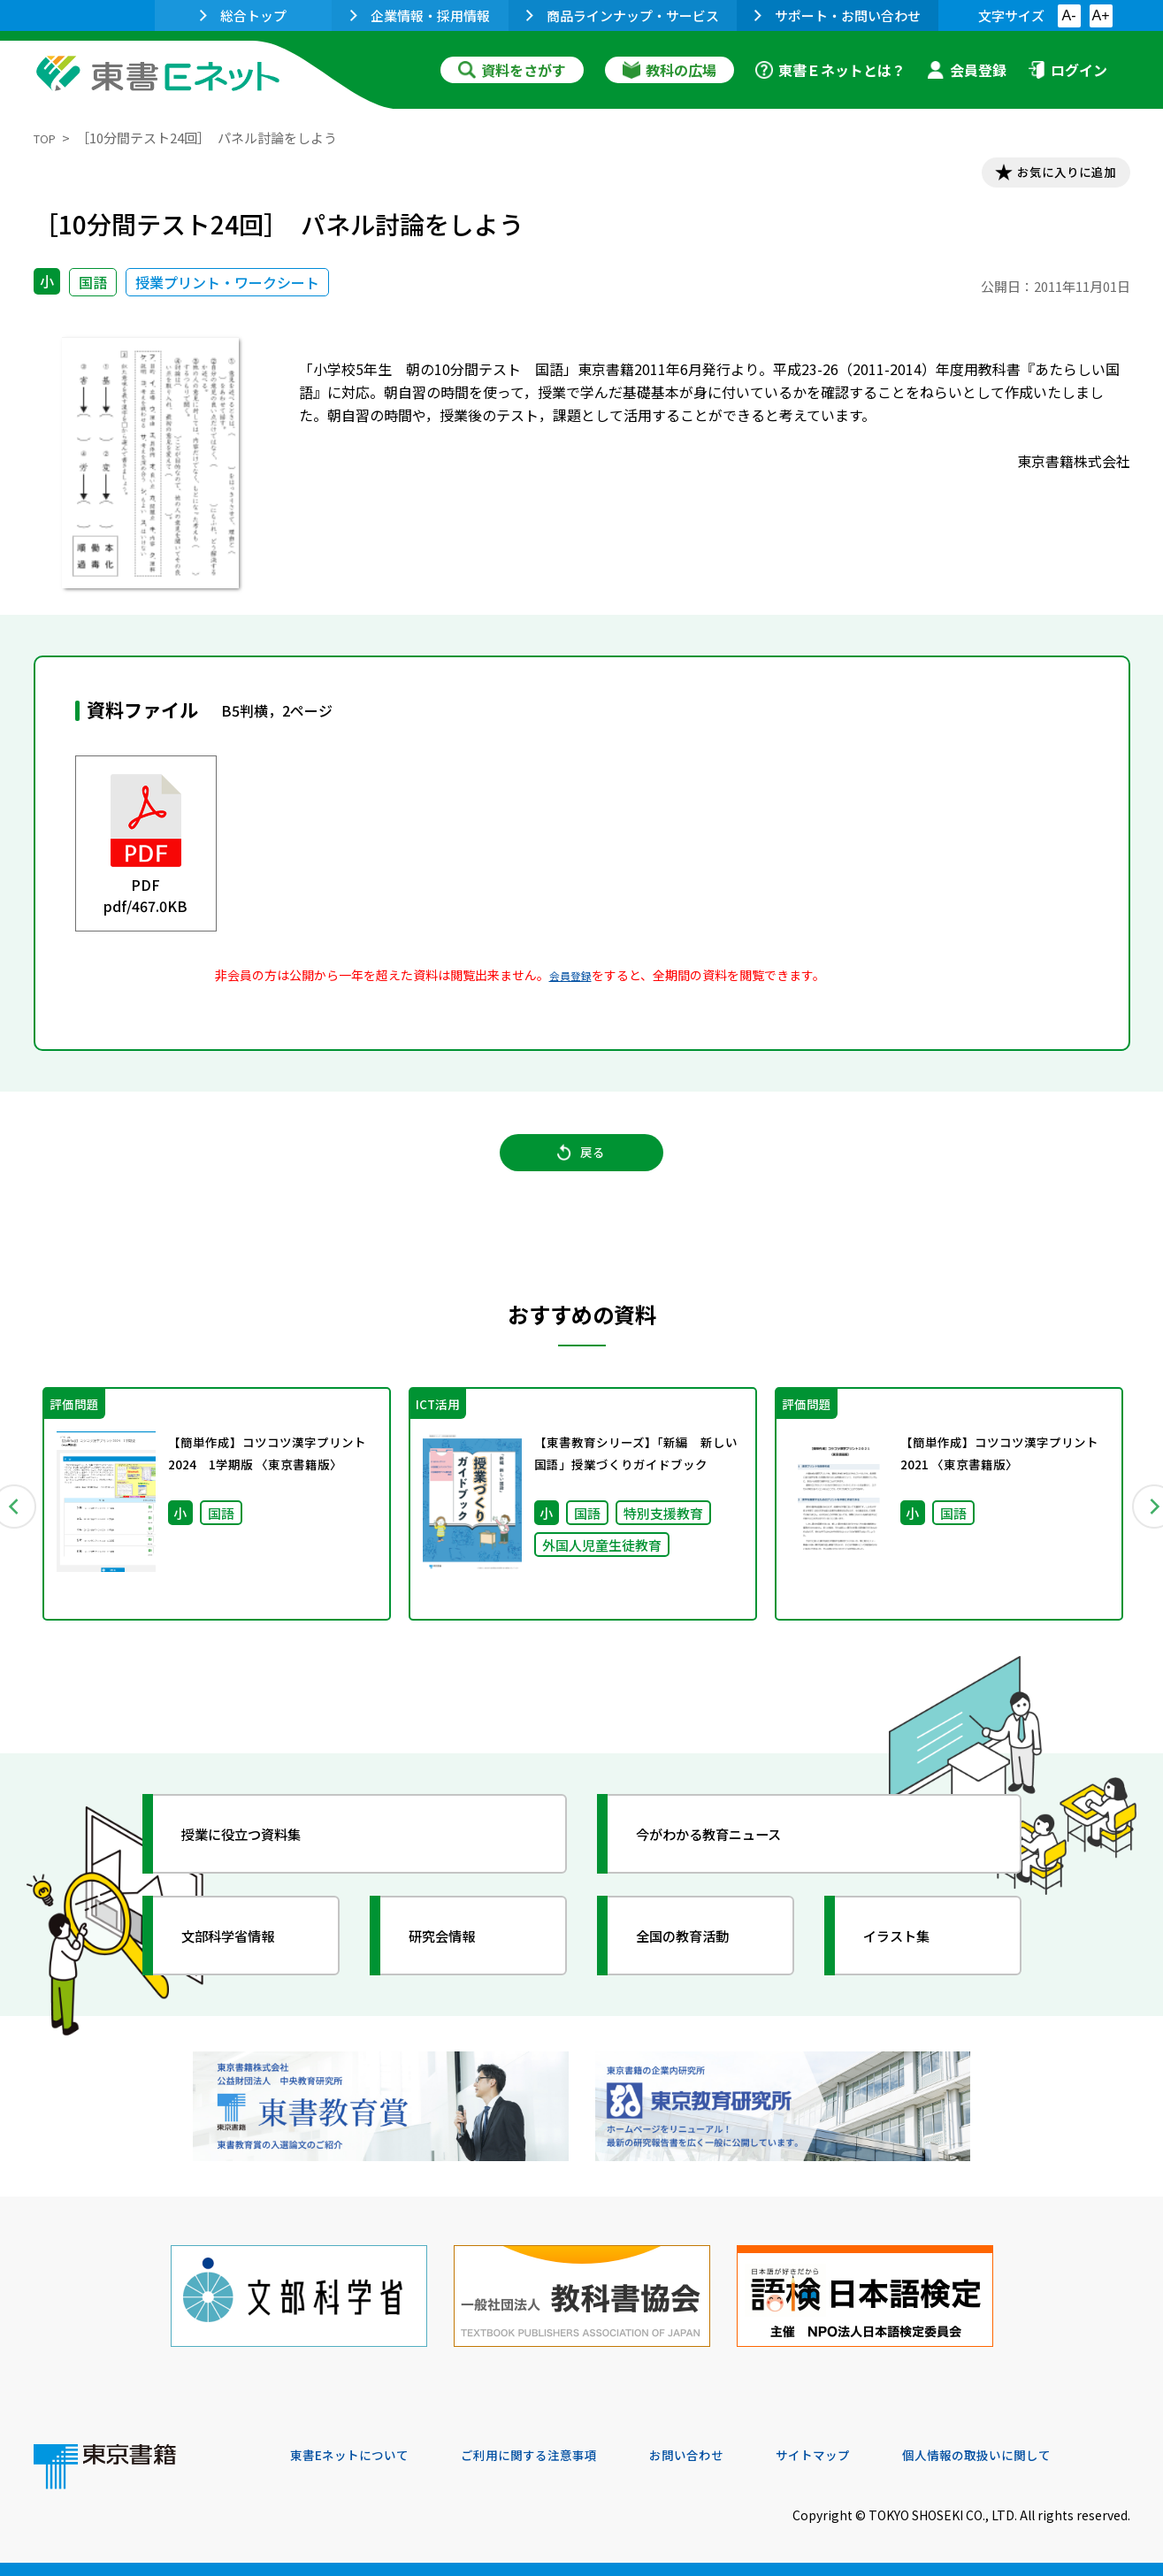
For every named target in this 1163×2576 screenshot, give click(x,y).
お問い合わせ (728, 2455)
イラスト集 (910, 1964)
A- (1069, 15)
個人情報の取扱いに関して (1045, 2455)
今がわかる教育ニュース (730, 1863)
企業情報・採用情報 (420, 15)
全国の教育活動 (698, 1964)
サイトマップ (865, 2455)
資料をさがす (512, 69)
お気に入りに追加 (1053, 175)
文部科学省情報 (244, 1964)
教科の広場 (669, 69)
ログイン (1067, 69)
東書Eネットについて (358, 2455)
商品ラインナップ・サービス (622, 15)
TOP (47, 137)
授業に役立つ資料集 (260, 1863)
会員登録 (966, 69)
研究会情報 (455, 1964)
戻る (582, 1168)
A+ (1100, 15)
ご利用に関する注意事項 (556, 2455)
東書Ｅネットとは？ (830, 69)
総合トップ (243, 15)
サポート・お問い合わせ (837, 15)
